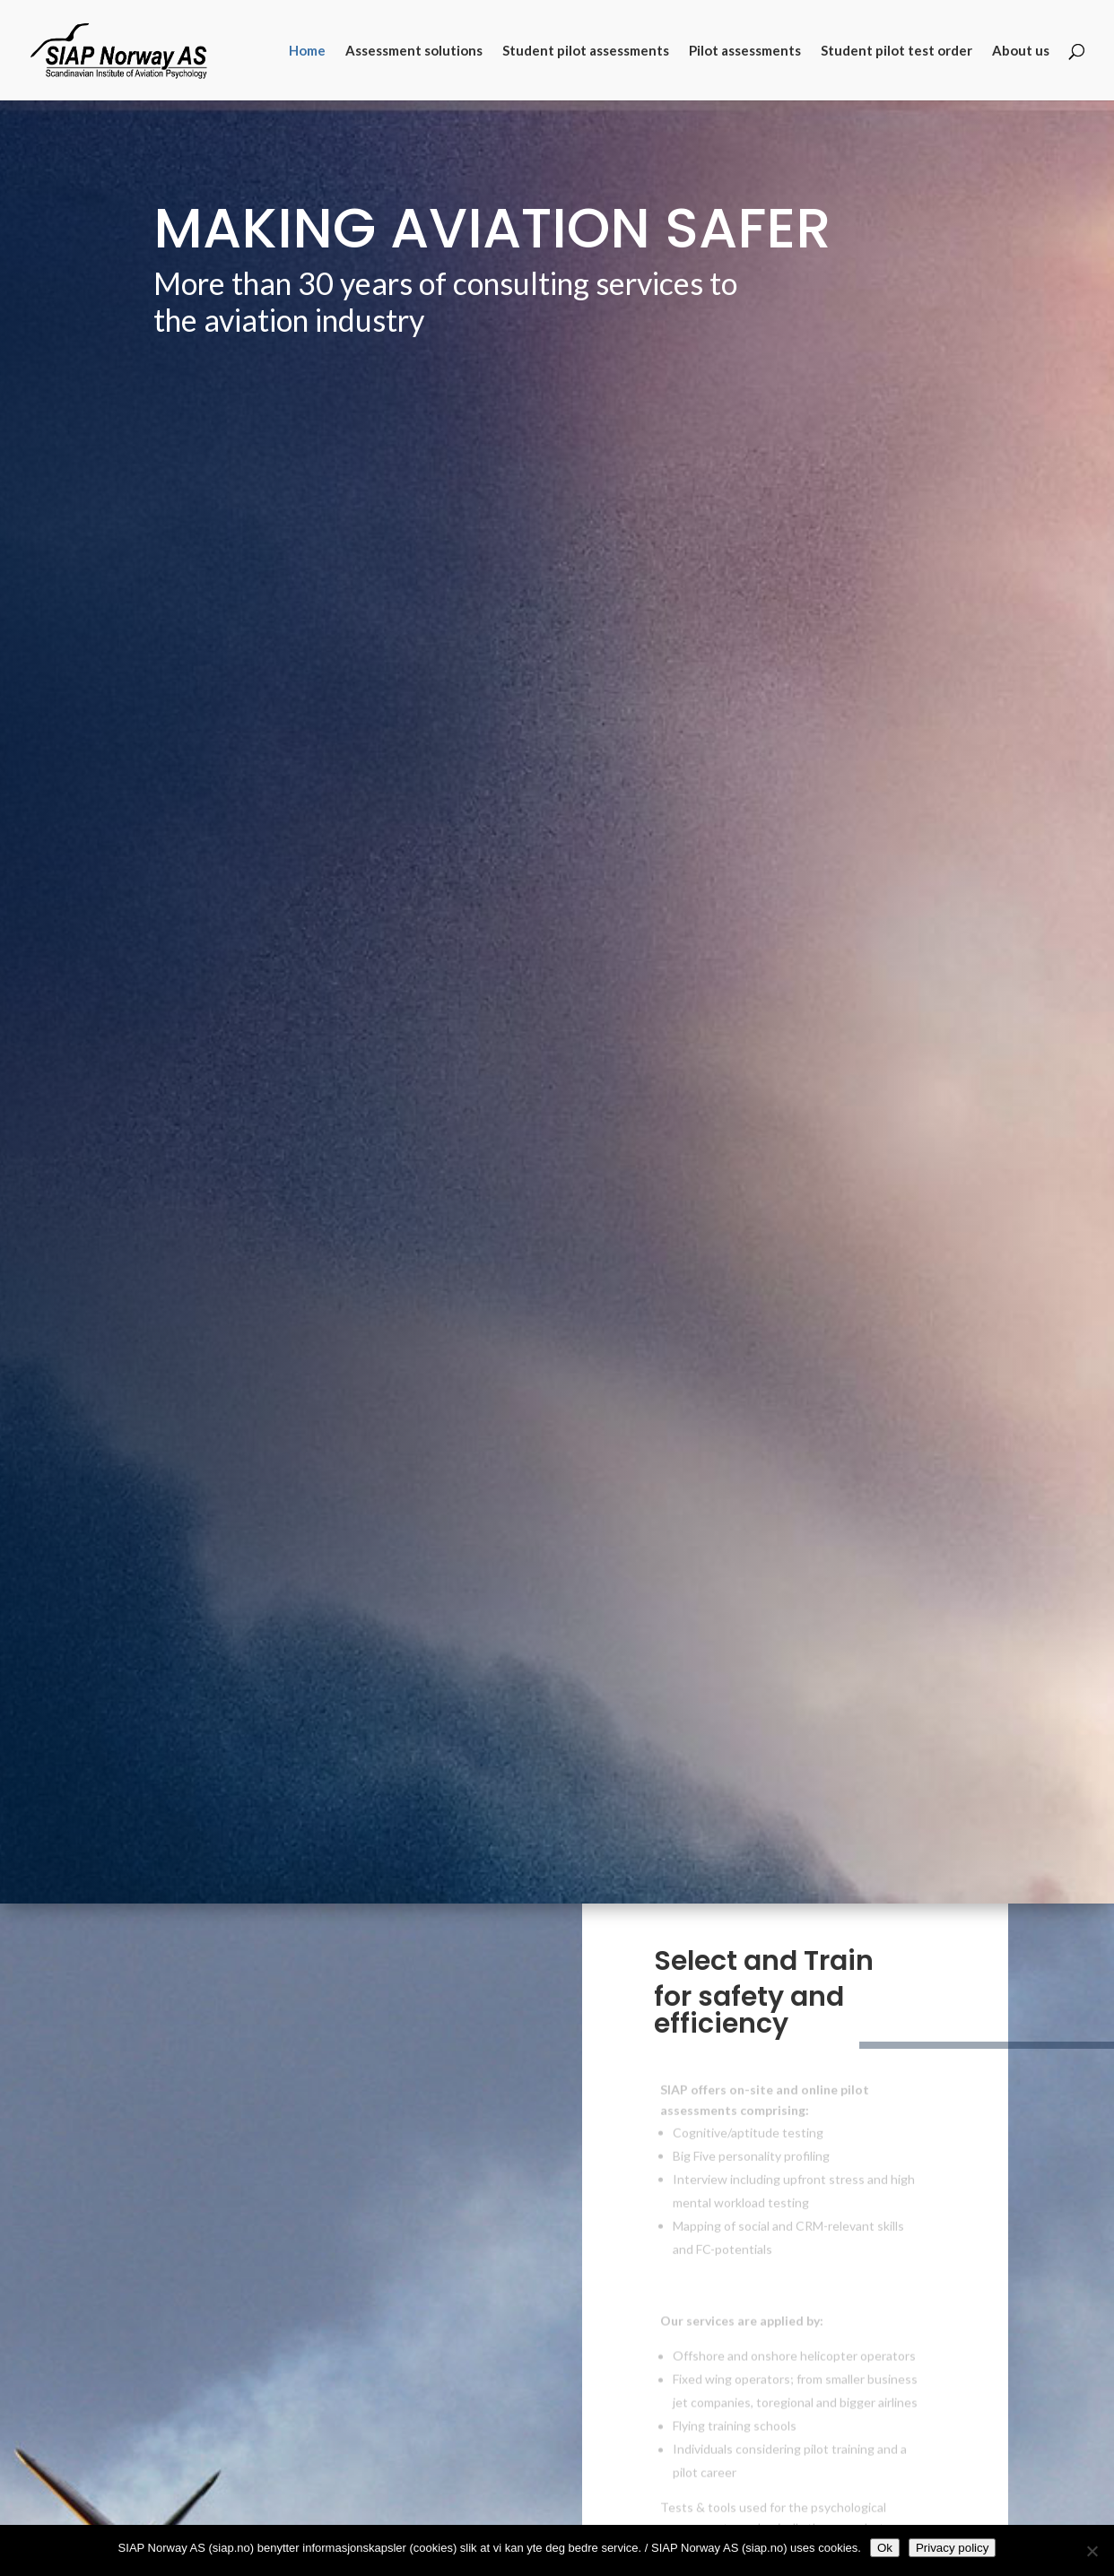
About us (1020, 51)
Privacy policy (952, 2547)
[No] (1092, 2551)
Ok (884, 2547)
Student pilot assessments (585, 51)
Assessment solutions (414, 51)
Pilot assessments (745, 51)
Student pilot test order (896, 51)
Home (307, 51)
